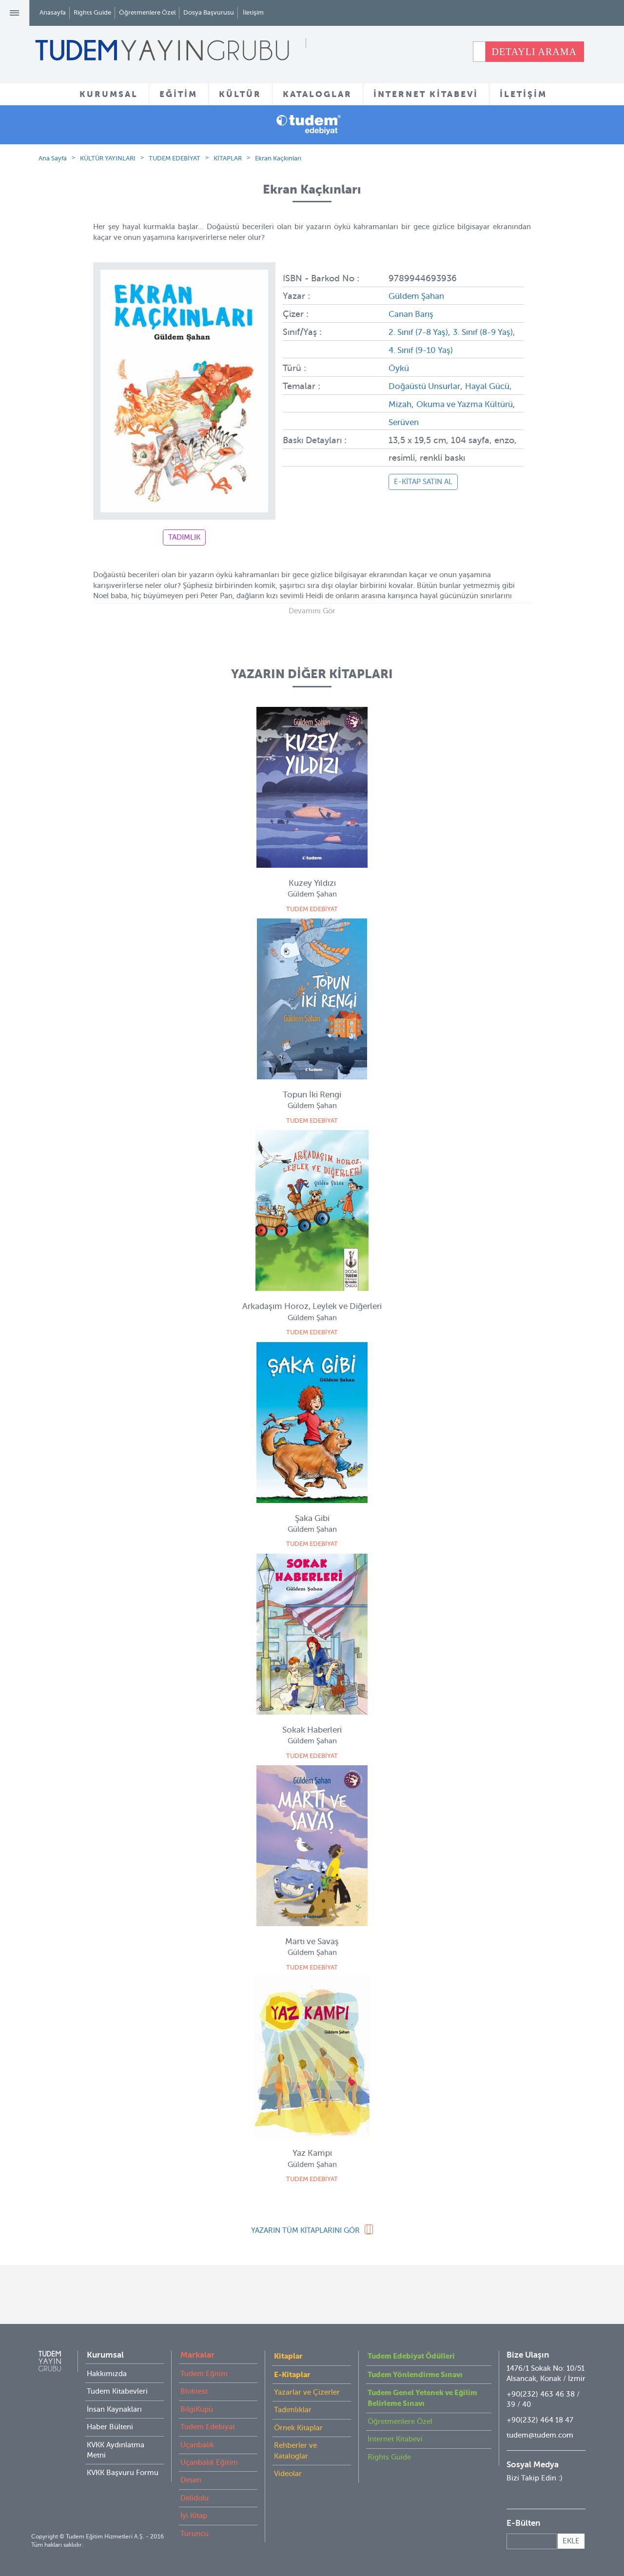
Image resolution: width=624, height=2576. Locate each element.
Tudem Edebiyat (207, 2427)
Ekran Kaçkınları (278, 158)
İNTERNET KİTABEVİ (425, 94)
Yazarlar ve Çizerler (307, 2392)
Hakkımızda (107, 2374)
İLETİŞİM (523, 94)
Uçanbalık (197, 2445)
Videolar (288, 2474)
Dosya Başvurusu (208, 12)
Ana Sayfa (53, 158)
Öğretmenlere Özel (147, 12)
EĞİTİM (178, 94)
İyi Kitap (193, 2515)
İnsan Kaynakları (114, 2409)
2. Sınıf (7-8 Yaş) (421, 331)
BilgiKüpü (196, 2409)
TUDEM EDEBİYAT (174, 158)
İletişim (253, 12)
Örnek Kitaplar (298, 2428)
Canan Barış (413, 313)
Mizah (428, 401)
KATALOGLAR (317, 94)
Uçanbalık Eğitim (209, 2462)
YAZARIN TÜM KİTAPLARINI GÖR (305, 2230)
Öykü (399, 366)
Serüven (440, 419)
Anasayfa (52, 12)
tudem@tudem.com (540, 2435)
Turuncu (194, 2533)
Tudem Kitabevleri (117, 2391)
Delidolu (194, 2498)
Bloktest (194, 2391)
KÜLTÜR (240, 94)
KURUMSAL (108, 94)
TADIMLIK (184, 537)
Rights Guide (92, 12)
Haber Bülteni (110, 2427)
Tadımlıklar (293, 2410)
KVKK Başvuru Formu (122, 2473)
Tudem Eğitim (204, 2374)
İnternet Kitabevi (395, 2439)
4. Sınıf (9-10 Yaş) (444, 348)
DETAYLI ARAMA (534, 51)
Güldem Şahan (419, 296)
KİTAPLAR (228, 158)
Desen (190, 2480)
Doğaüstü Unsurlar (427, 384)
